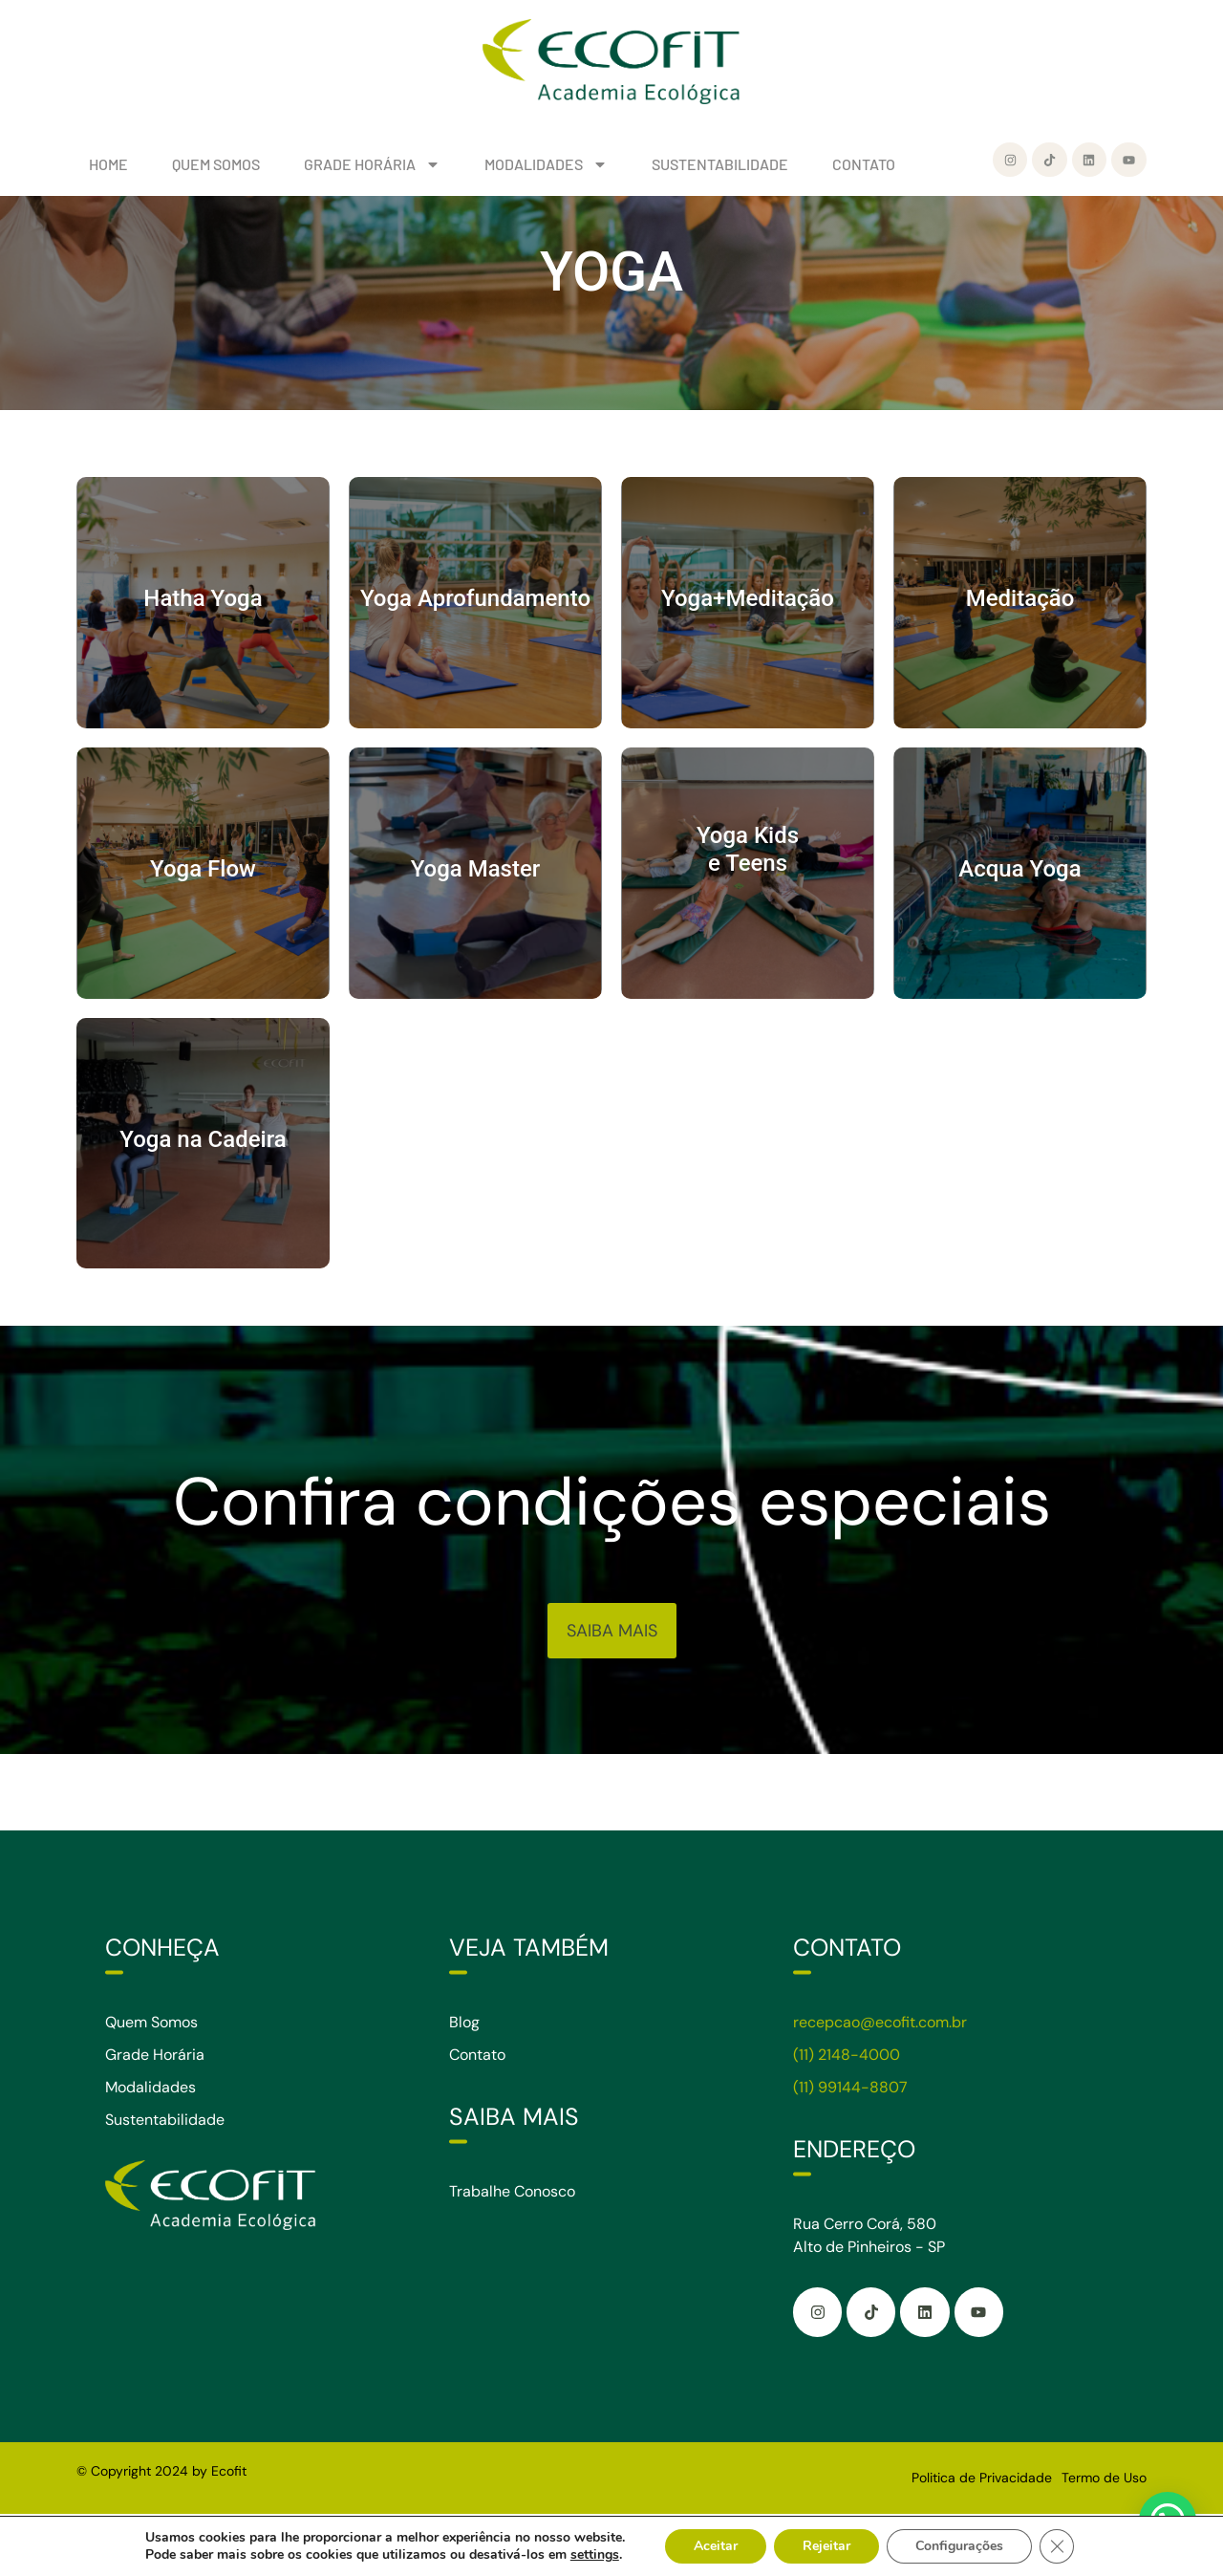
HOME (108, 164)
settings (594, 2555)
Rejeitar (826, 2546)
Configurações (959, 2546)
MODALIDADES (546, 164)
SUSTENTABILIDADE (720, 164)
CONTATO (863, 164)
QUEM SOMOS (216, 164)
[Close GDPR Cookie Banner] (1057, 2546)
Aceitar (716, 2546)
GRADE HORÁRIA (372, 164)
